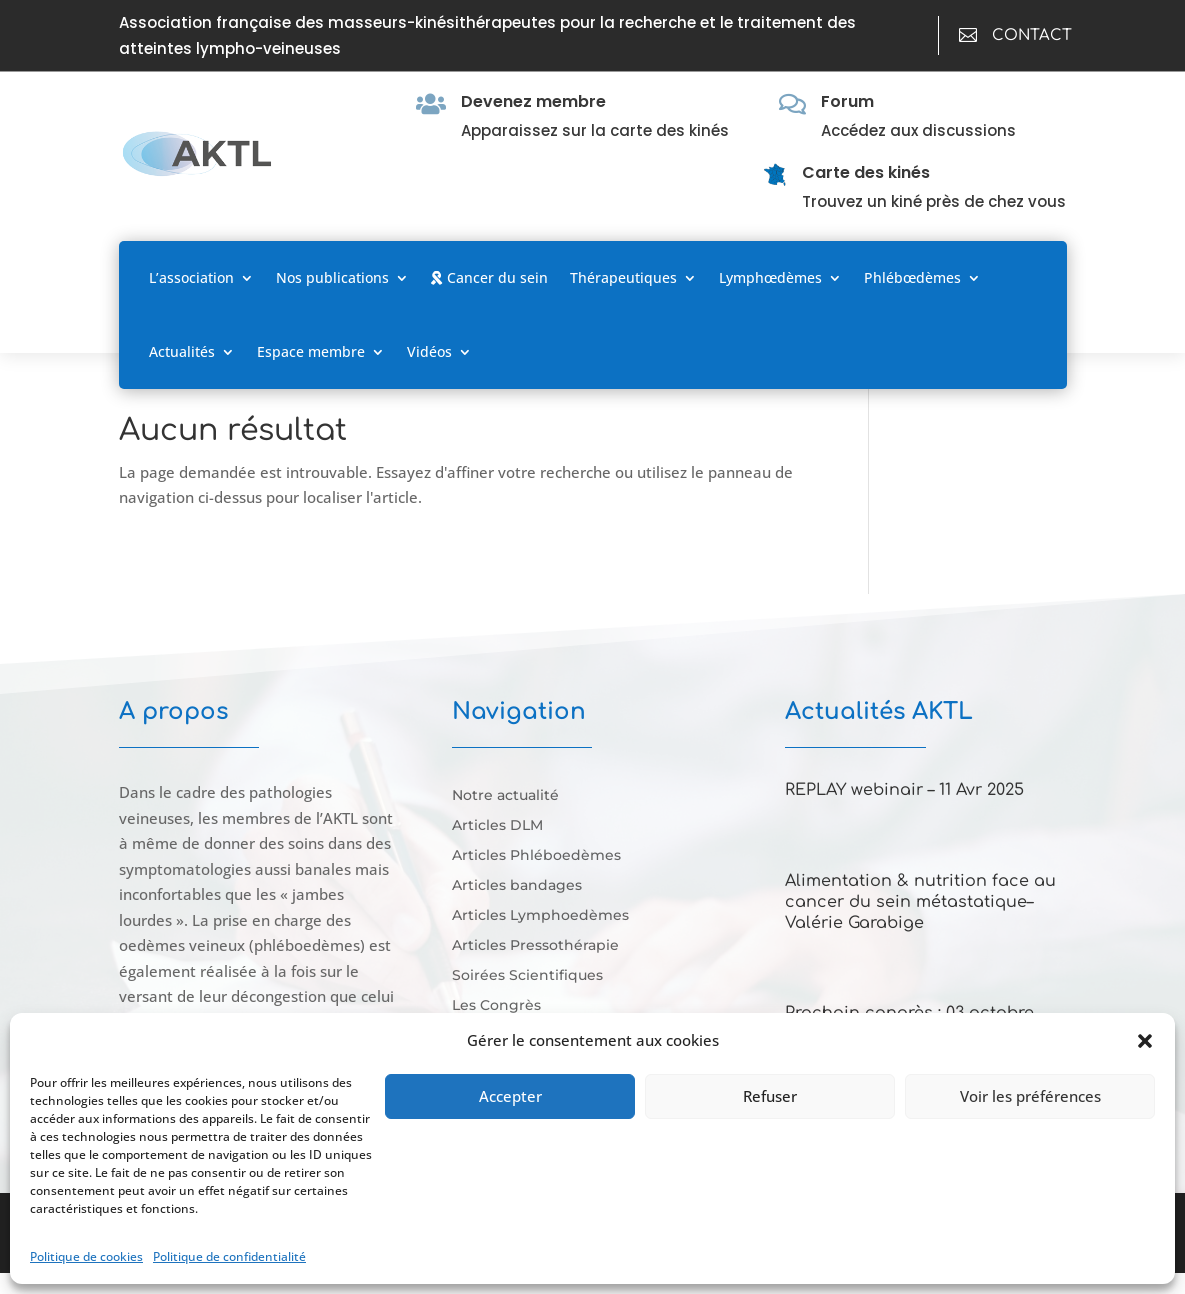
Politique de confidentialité (229, 1256)
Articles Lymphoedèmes (540, 916)
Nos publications (332, 277)
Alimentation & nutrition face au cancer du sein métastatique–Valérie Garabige (920, 902)
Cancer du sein (489, 277)
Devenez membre (533, 101)
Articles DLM (497, 826)
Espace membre (311, 351)
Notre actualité (505, 796)
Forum (847, 101)
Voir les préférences (1030, 1096)
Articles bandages (517, 886)
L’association (191, 277)
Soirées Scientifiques (527, 976)
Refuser (770, 1096)
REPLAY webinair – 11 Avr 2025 (904, 790)
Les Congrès (496, 1006)
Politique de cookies (86, 1256)
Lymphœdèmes (770, 277)
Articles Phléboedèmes (536, 856)
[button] (1145, 1041)
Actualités (182, 351)
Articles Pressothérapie (535, 946)
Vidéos (429, 351)
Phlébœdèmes (912, 277)
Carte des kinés (866, 172)
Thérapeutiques (623, 277)
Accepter (510, 1096)
